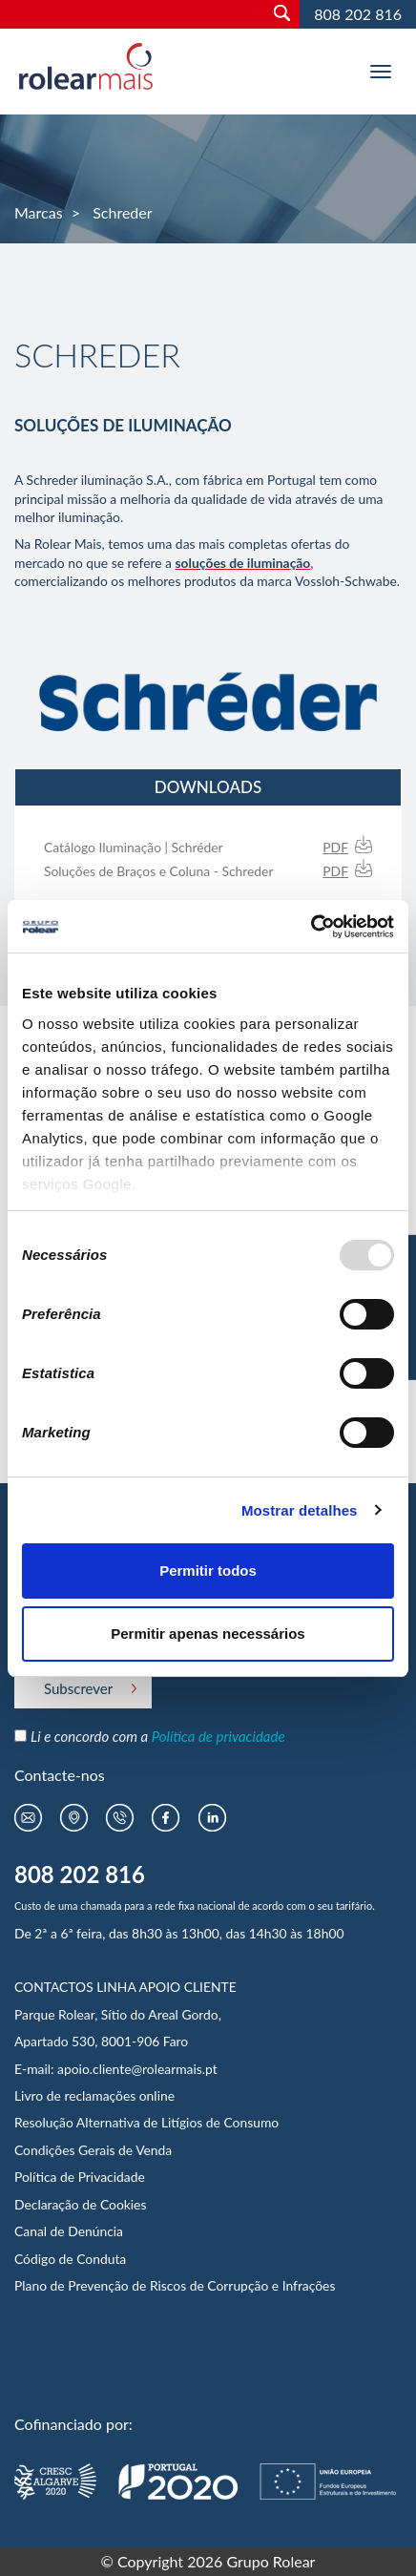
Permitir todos (208, 1570)
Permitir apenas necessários (207, 1633)
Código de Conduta (70, 2259)
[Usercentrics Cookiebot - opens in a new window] (310, 926)
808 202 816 (358, 14)
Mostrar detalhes (299, 1510)
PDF (335, 847)
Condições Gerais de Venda (93, 2150)
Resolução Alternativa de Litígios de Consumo (146, 2122)
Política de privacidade (218, 1736)
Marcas (38, 212)
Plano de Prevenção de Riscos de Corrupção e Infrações (174, 2285)
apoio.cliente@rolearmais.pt (137, 2069)
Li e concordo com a (158, 1736)
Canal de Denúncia (68, 2231)
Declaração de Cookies (80, 2204)
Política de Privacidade (79, 2176)
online (157, 2095)
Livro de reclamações (76, 2095)
